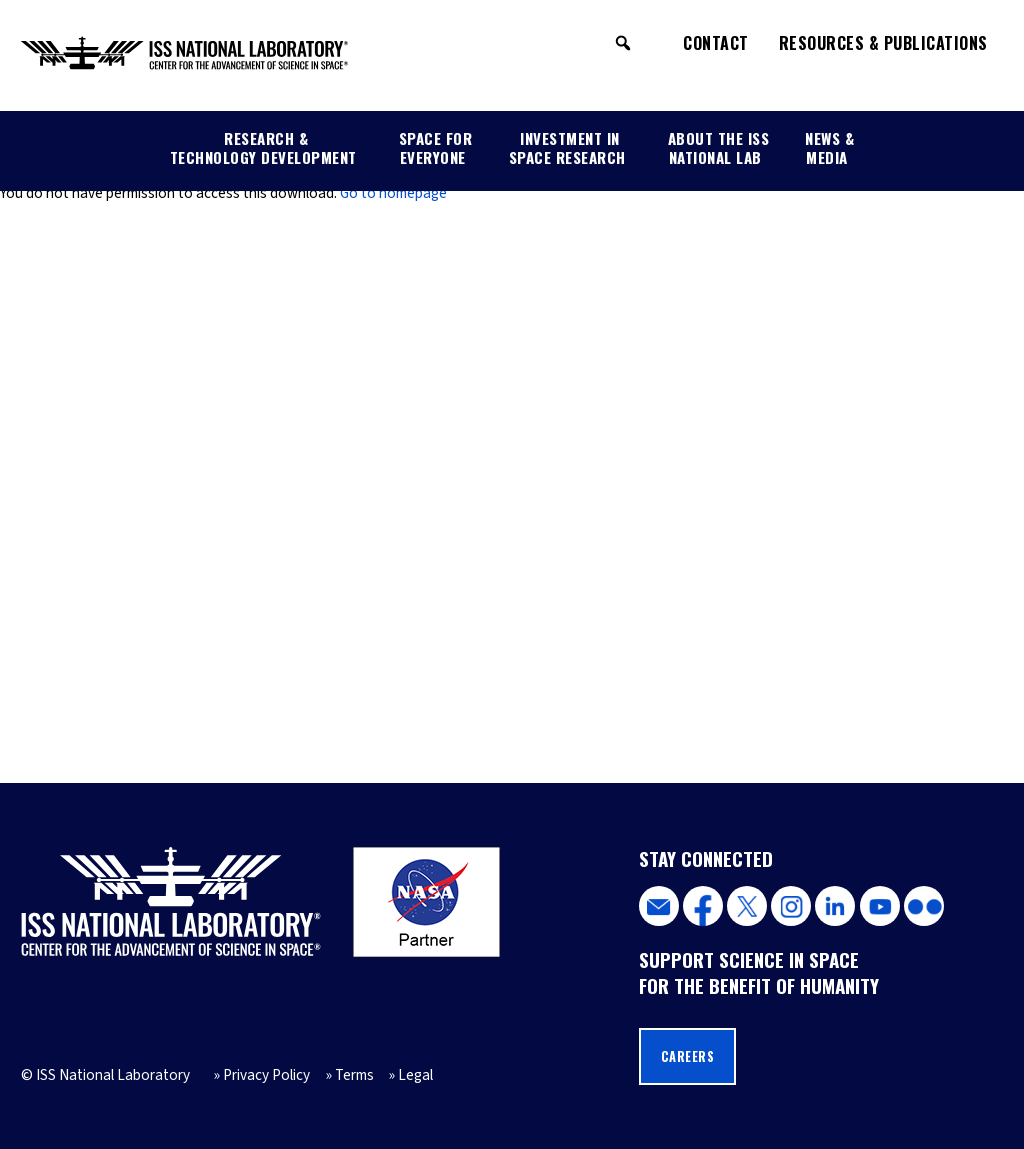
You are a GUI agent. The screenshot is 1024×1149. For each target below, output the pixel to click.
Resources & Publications (883, 43)
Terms (354, 1075)
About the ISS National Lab (719, 147)
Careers (688, 1056)
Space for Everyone (436, 147)
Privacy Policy (266, 1075)
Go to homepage (393, 193)
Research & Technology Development (263, 147)
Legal (415, 1075)
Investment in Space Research (567, 147)
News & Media (829, 147)
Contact (716, 43)
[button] (623, 43)
